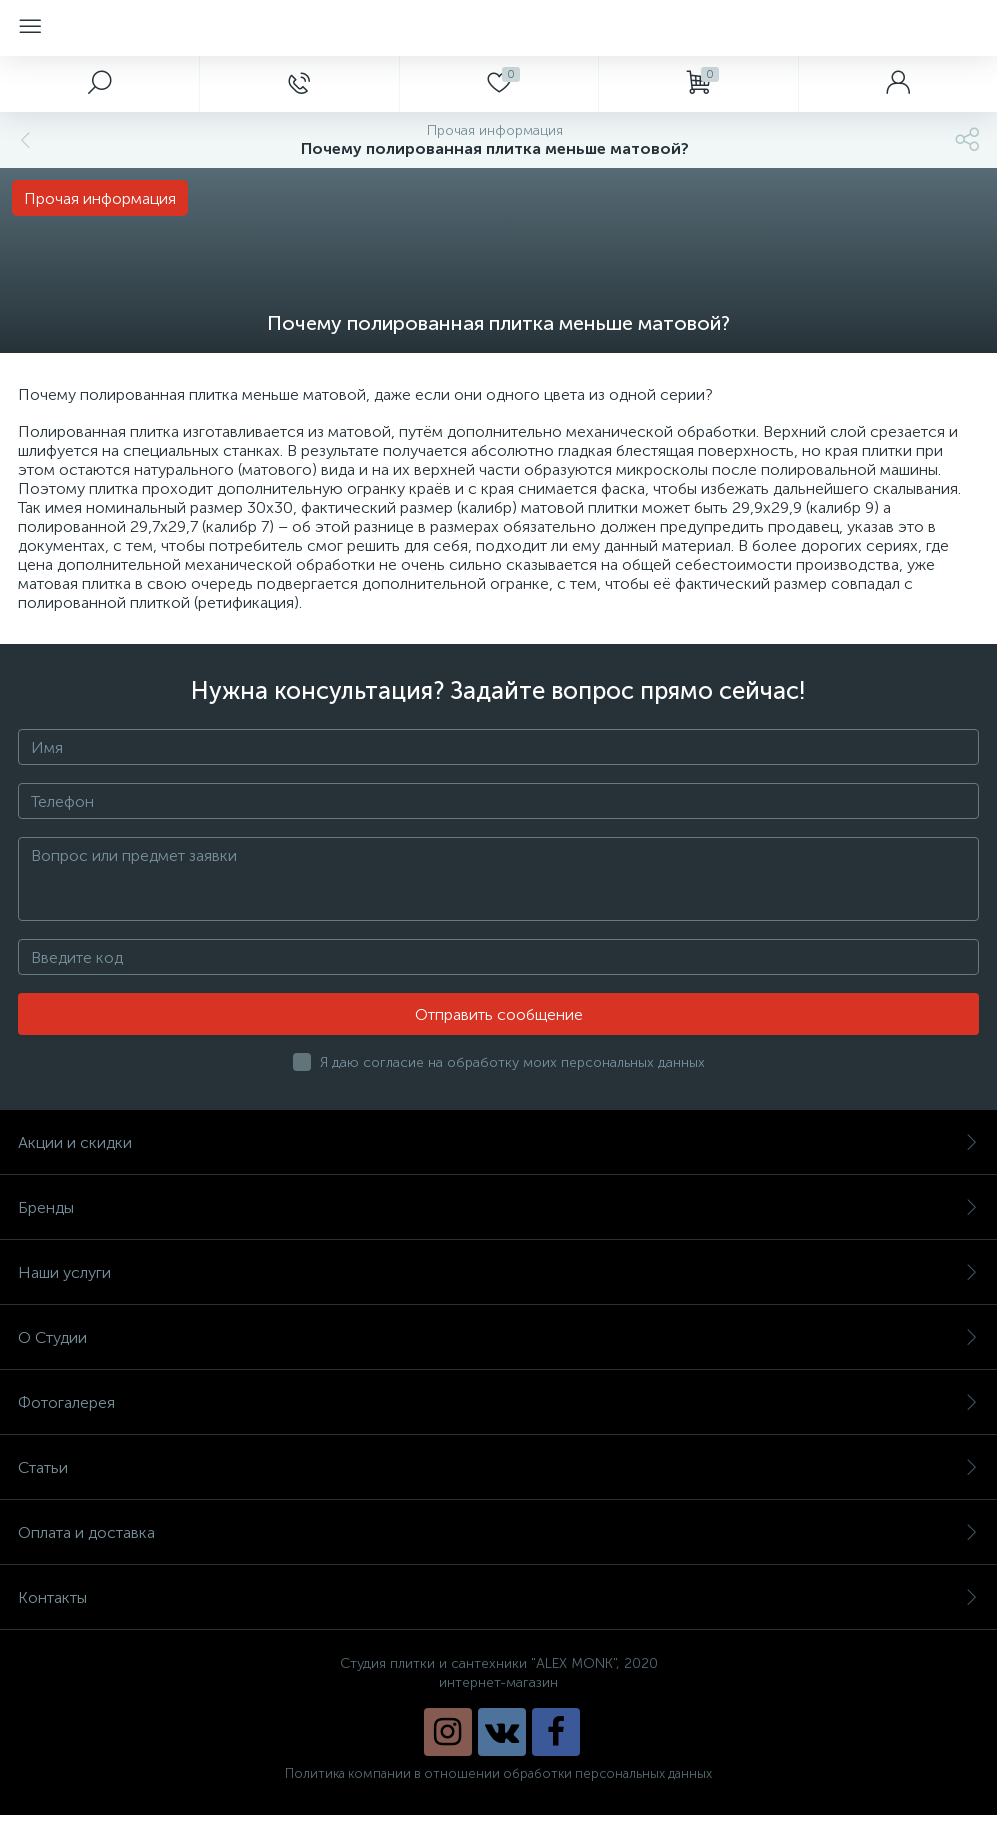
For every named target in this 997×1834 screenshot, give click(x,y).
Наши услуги (498, 1272)
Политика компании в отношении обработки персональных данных (498, 1773)
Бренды (498, 1207)
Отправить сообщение (499, 1014)
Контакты (498, 1597)
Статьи (498, 1467)
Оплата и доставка (498, 1532)
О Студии (498, 1337)
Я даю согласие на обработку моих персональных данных (512, 1062)
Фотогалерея (498, 1402)
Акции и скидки (498, 1142)
